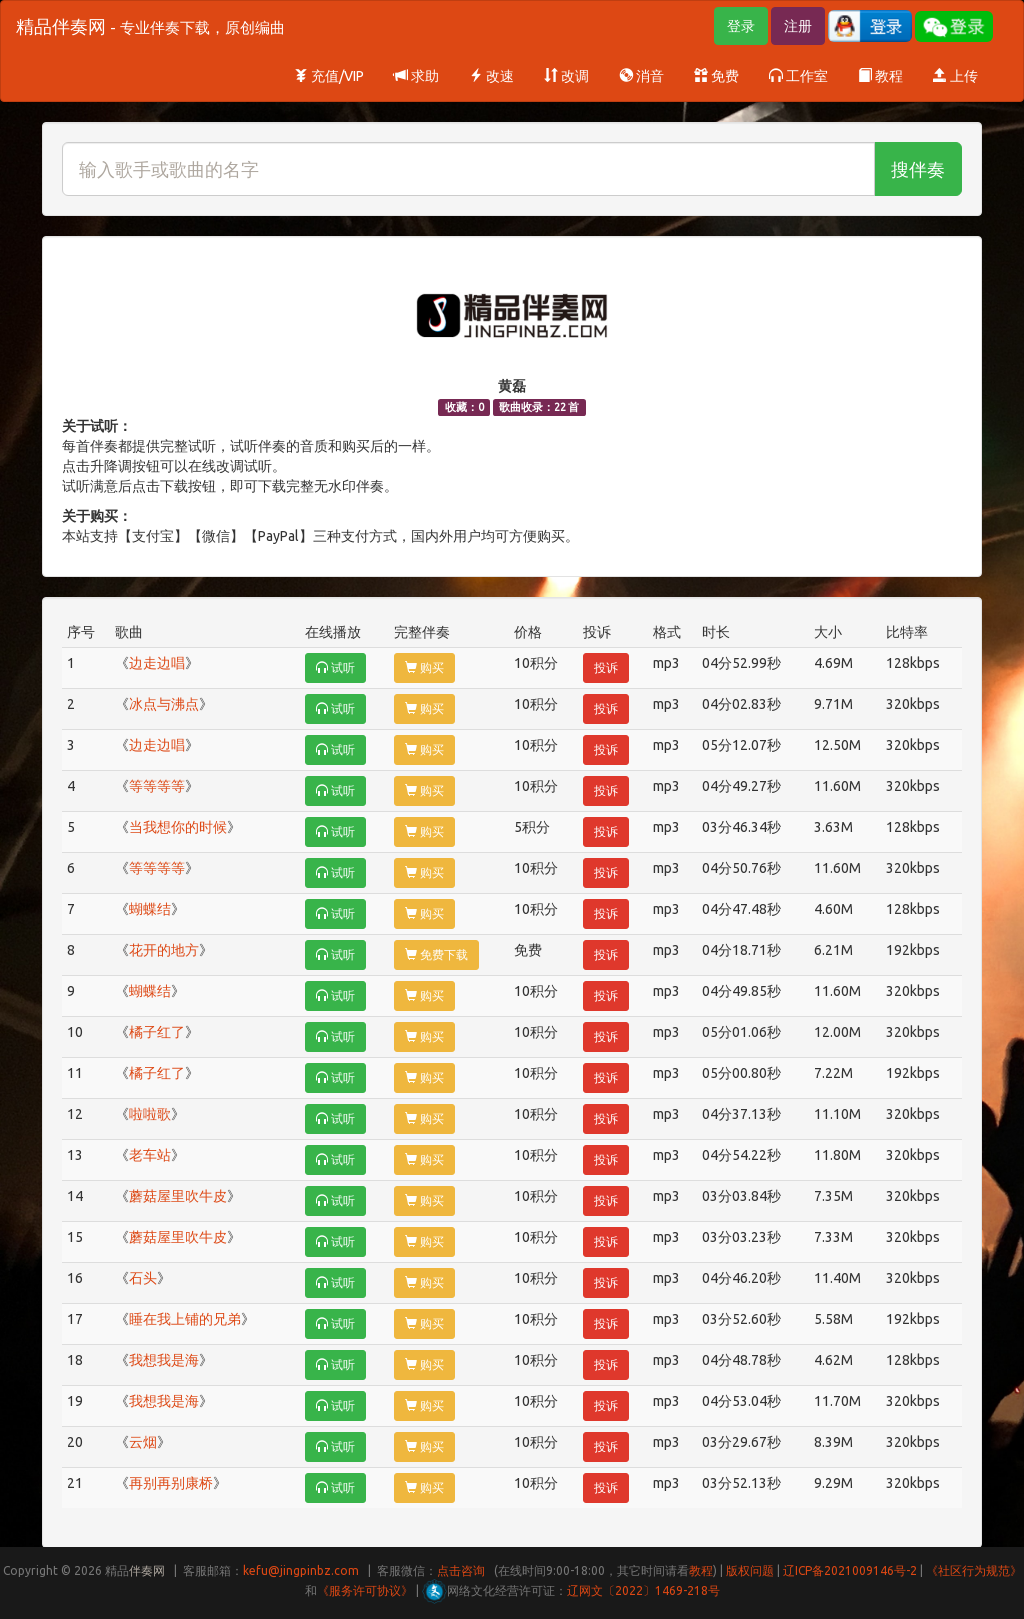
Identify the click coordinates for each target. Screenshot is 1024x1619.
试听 (335, 667)
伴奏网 (147, 1570)
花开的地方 (164, 950)
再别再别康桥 (171, 1483)
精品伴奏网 (150, 26)
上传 (955, 76)
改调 (566, 76)
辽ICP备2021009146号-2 (850, 1570)
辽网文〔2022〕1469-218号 (643, 1590)
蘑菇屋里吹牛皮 (178, 1196)
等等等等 (157, 786)
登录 (741, 26)
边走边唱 (157, 663)
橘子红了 (157, 1032)
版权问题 (750, 1570)
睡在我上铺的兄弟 (185, 1319)
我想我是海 (164, 1360)
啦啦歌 (150, 1114)
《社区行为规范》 (974, 1570)
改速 (491, 76)
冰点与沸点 (164, 704)
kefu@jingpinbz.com (301, 1570)
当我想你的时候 (178, 827)
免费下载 (436, 954)
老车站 (150, 1155)
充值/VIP (329, 76)
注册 (798, 26)
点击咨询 (461, 1570)
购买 (424, 667)
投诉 (606, 667)
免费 (716, 76)
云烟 (143, 1442)
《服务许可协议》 (365, 1590)
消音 (641, 76)
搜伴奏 (918, 169)
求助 (416, 76)
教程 (880, 76)
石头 (143, 1278)
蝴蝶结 (150, 909)
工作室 (798, 76)
